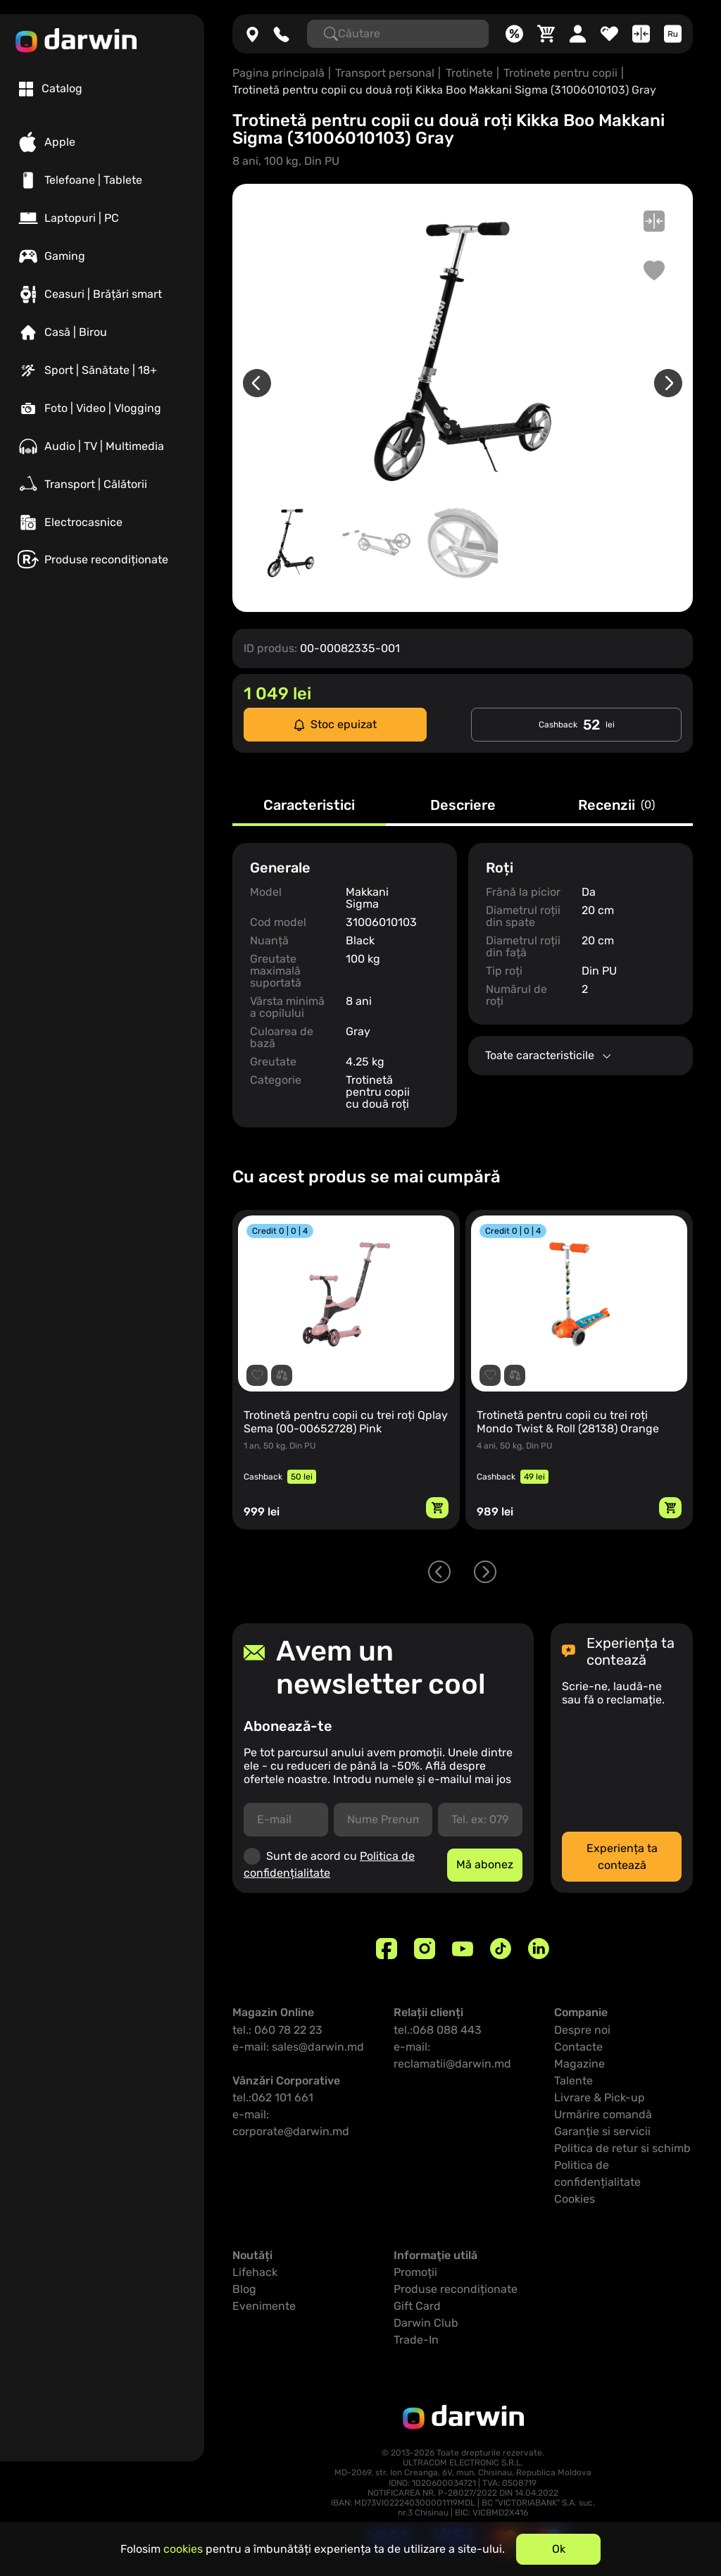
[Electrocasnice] (102, 523)
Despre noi (582, 2030)
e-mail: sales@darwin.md (298, 2046)
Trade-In (416, 2339)
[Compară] (641, 33)
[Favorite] (609, 33)
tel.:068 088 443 (438, 2030)
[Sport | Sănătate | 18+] (102, 370)
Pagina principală (278, 73)
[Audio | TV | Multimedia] (102, 446)
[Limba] (673, 33)
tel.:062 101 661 (272, 2097)
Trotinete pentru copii (560, 73)
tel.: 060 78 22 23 (277, 2030)
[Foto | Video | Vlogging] (102, 408)
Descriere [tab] (463, 805)
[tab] (50, 88)
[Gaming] (102, 256)
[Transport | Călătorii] (102, 484)
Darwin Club (426, 2323)
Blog (244, 2289)
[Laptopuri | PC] (102, 218)
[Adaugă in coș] (437, 1507)
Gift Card (417, 2306)
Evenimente (264, 2306)
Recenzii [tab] (616, 805)
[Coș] (546, 33)
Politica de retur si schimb (622, 2148)
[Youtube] (462, 1948)
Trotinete (469, 73)
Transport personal (384, 73)
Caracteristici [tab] (309, 805)
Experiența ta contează (622, 1857)
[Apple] (102, 142)
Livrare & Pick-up (599, 2097)
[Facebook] (386, 1948)
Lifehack (254, 2272)
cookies (183, 2549)
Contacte (578, 2046)
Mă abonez (484, 1864)
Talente (573, 2080)
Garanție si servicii (602, 2131)
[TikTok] (500, 1948)
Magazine (579, 2063)
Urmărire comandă (603, 2114)
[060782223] (281, 33)
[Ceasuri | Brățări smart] (102, 294)
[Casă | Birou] (102, 332)
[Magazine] (252, 33)
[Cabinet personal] (578, 33)
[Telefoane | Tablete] (102, 180)
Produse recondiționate (456, 2289)
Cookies (574, 2199)
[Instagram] (424, 1948)
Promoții (415, 2272)
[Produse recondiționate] (102, 559)
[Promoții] (514, 33)
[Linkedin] (538, 1948)
